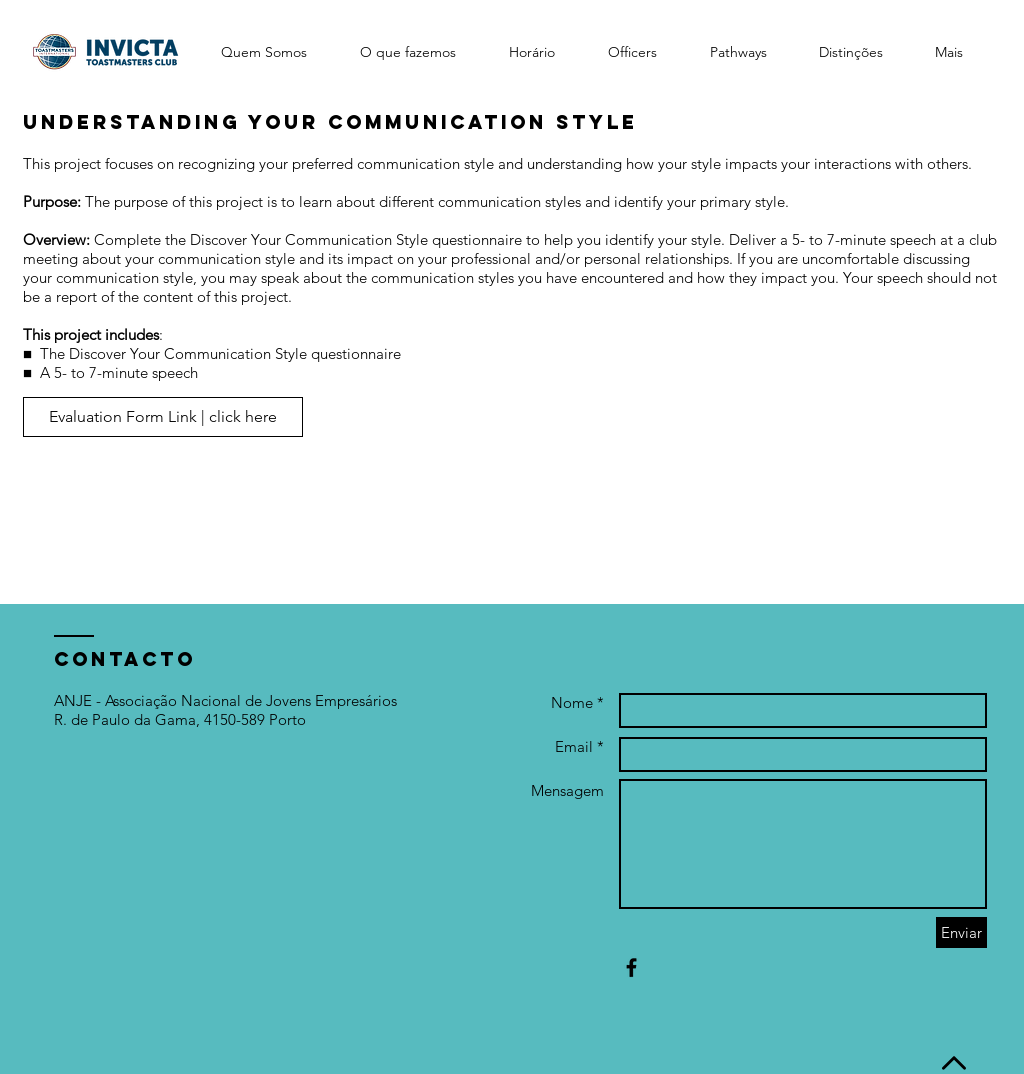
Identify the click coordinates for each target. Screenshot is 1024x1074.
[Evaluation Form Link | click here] (163, 417)
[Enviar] (961, 932)
